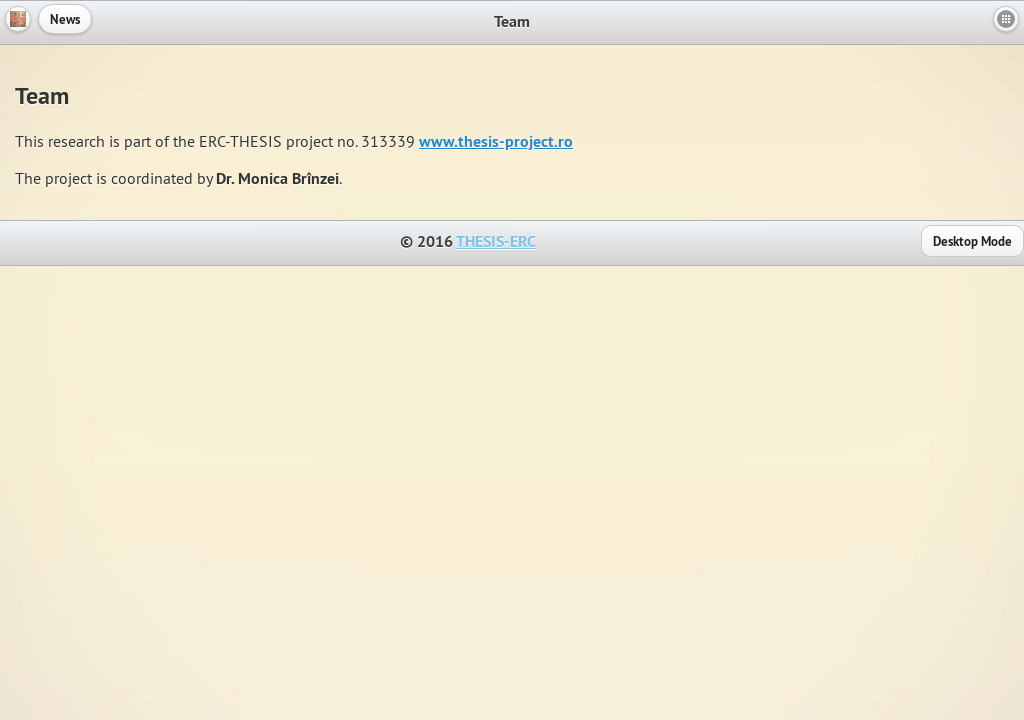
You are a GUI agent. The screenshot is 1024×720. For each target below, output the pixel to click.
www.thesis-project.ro (496, 141)
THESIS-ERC (496, 241)
